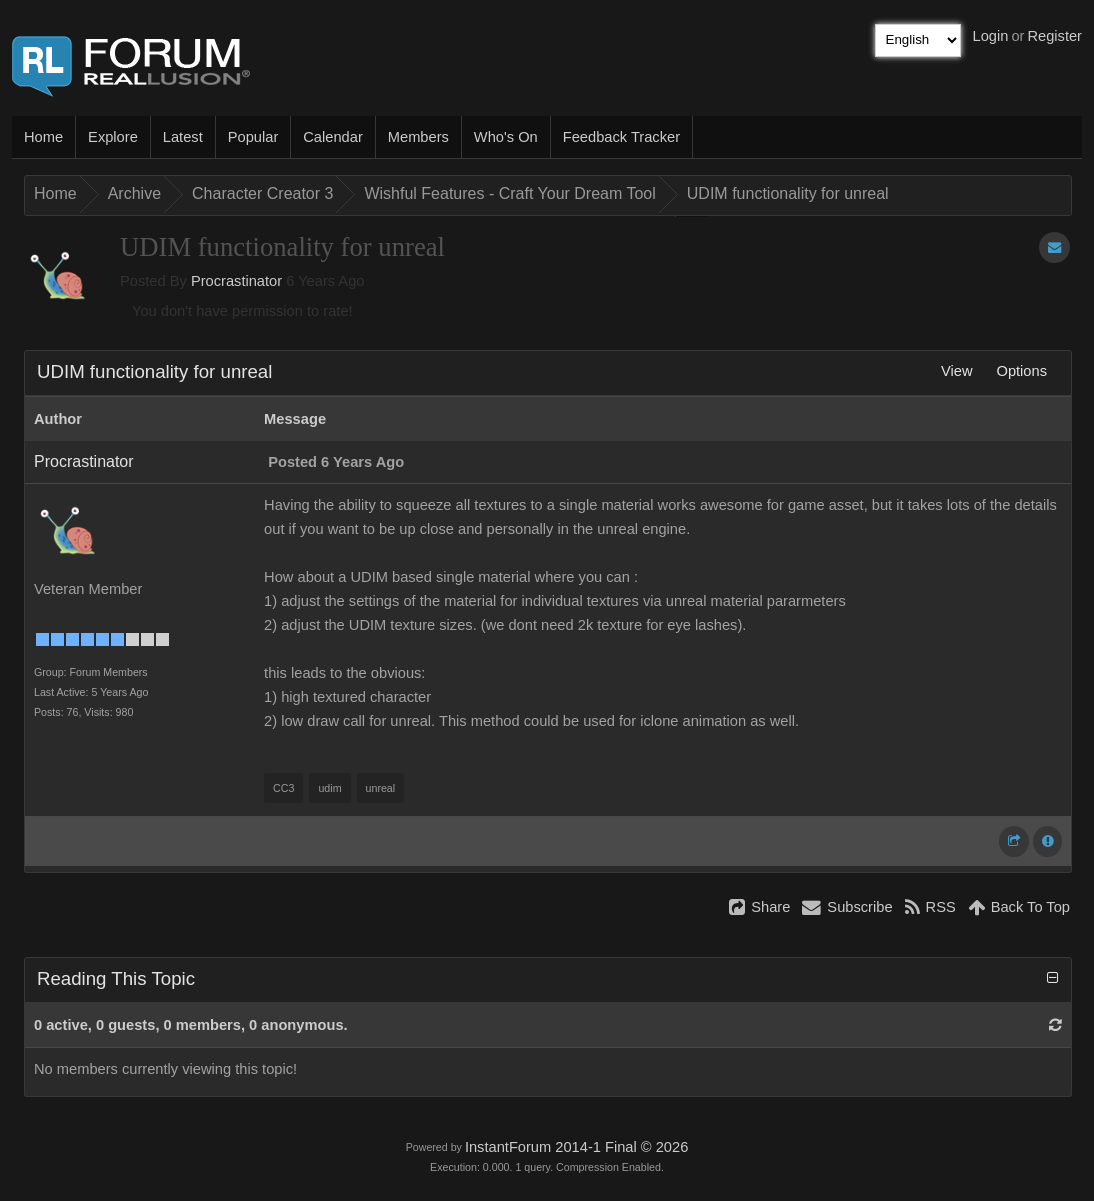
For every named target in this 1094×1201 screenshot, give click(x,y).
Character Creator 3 (262, 193)
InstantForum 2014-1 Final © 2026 (576, 1147)
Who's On (506, 137)
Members (418, 137)
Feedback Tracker (621, 137)
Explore (113, 137)
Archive (134, 193)
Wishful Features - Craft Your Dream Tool (509, 193)
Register (1054, 36)
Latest (183, 137)
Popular (253, 137)
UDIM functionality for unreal (788, 193)
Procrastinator (236, 281)
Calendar (332, 137)
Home (43, 137)
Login (991, 36)
